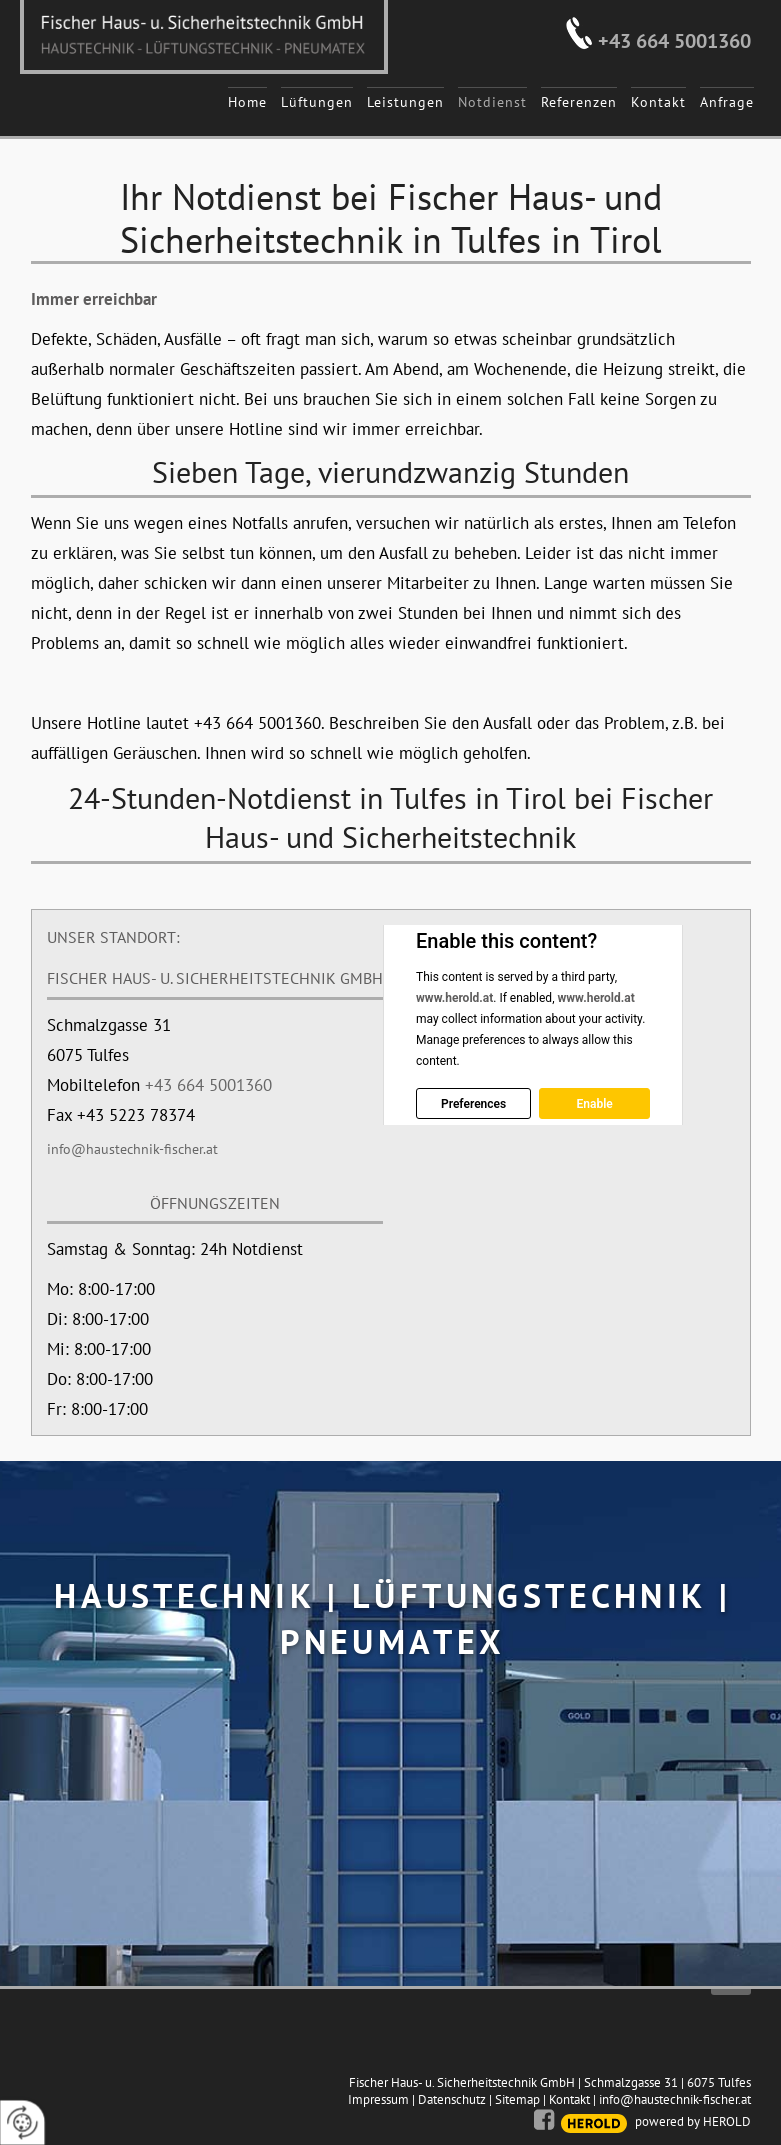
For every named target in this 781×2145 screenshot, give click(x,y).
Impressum (378, 2099)
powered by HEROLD (693, 2121)
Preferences (473, 1104)
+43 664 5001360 (674, 41)
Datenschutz (452, 2099)
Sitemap (517, 2099)
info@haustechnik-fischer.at (132, 1149)
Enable (594, 1104)
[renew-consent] (22, 2122)
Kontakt (569, 2099)
